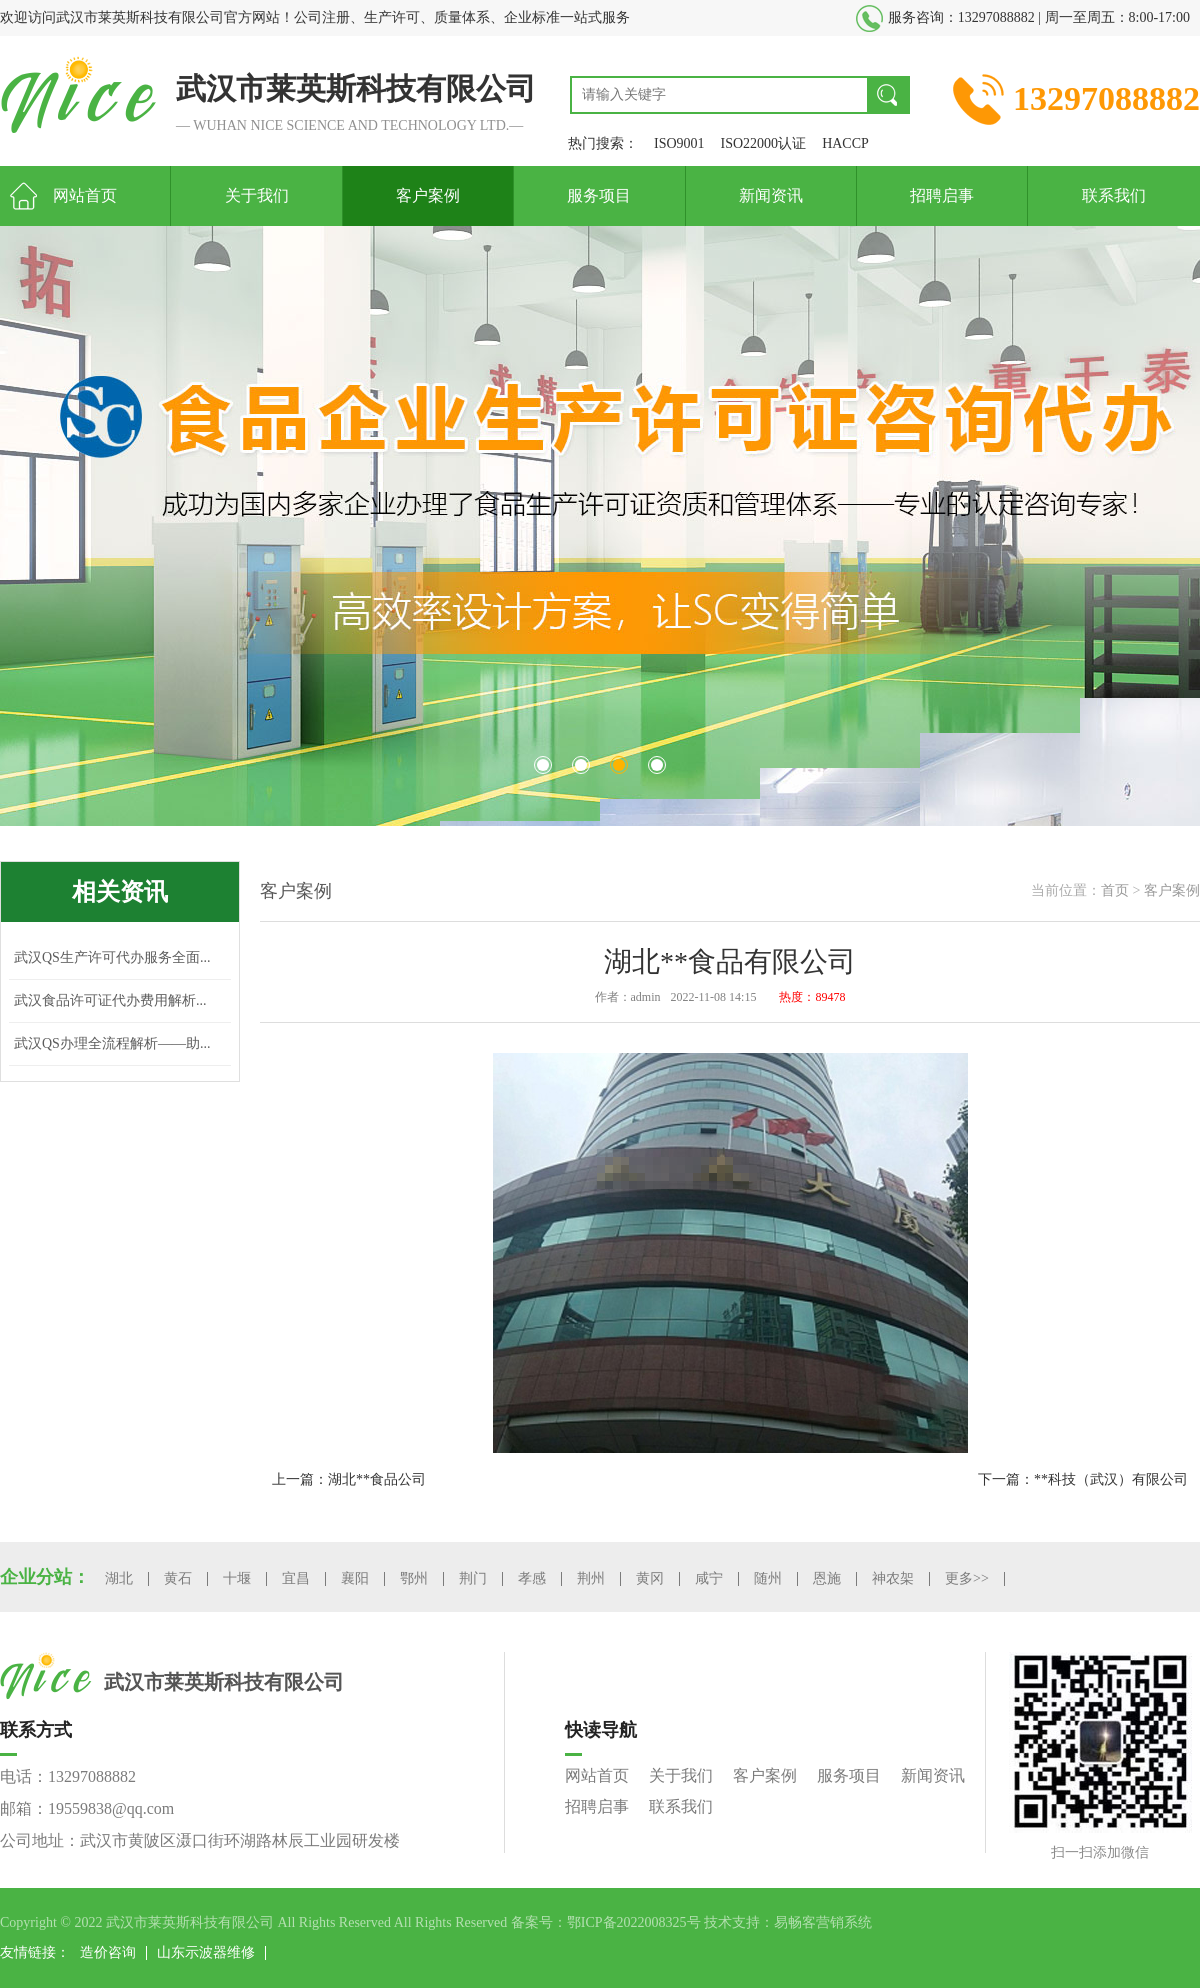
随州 (768, 1579)
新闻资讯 (771, 195)
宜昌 (296, 1579)
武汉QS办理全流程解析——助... (112, 1043)
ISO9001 (679, 143)
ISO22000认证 (764, 143)
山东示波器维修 (206, 1953)
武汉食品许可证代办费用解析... (110, 1000)
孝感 (532, 1579)
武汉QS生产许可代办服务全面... (112, 957)
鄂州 (414, 1579)
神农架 (893, 1579)
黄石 (178, 1579)
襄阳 (355, 1579)
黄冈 (650, 1579)
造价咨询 (108, 1953)
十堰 (237, 1579)
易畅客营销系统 (823, 1922)
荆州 (591, 1579)
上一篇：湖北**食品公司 (349, 1479)
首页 (1115, 890)
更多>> (967, 1579)
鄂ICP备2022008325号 (634, 1922)
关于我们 (257, 195)
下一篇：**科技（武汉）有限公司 (1083, 1479)
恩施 (827, 1579)
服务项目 (599, 195)
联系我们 (1114, 195)
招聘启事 (942, 195)
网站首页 (85, 195)
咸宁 (709, 1579)
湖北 (119, 1579)
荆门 (473, 1579)
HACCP (845, 143)
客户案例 (428, 195)
